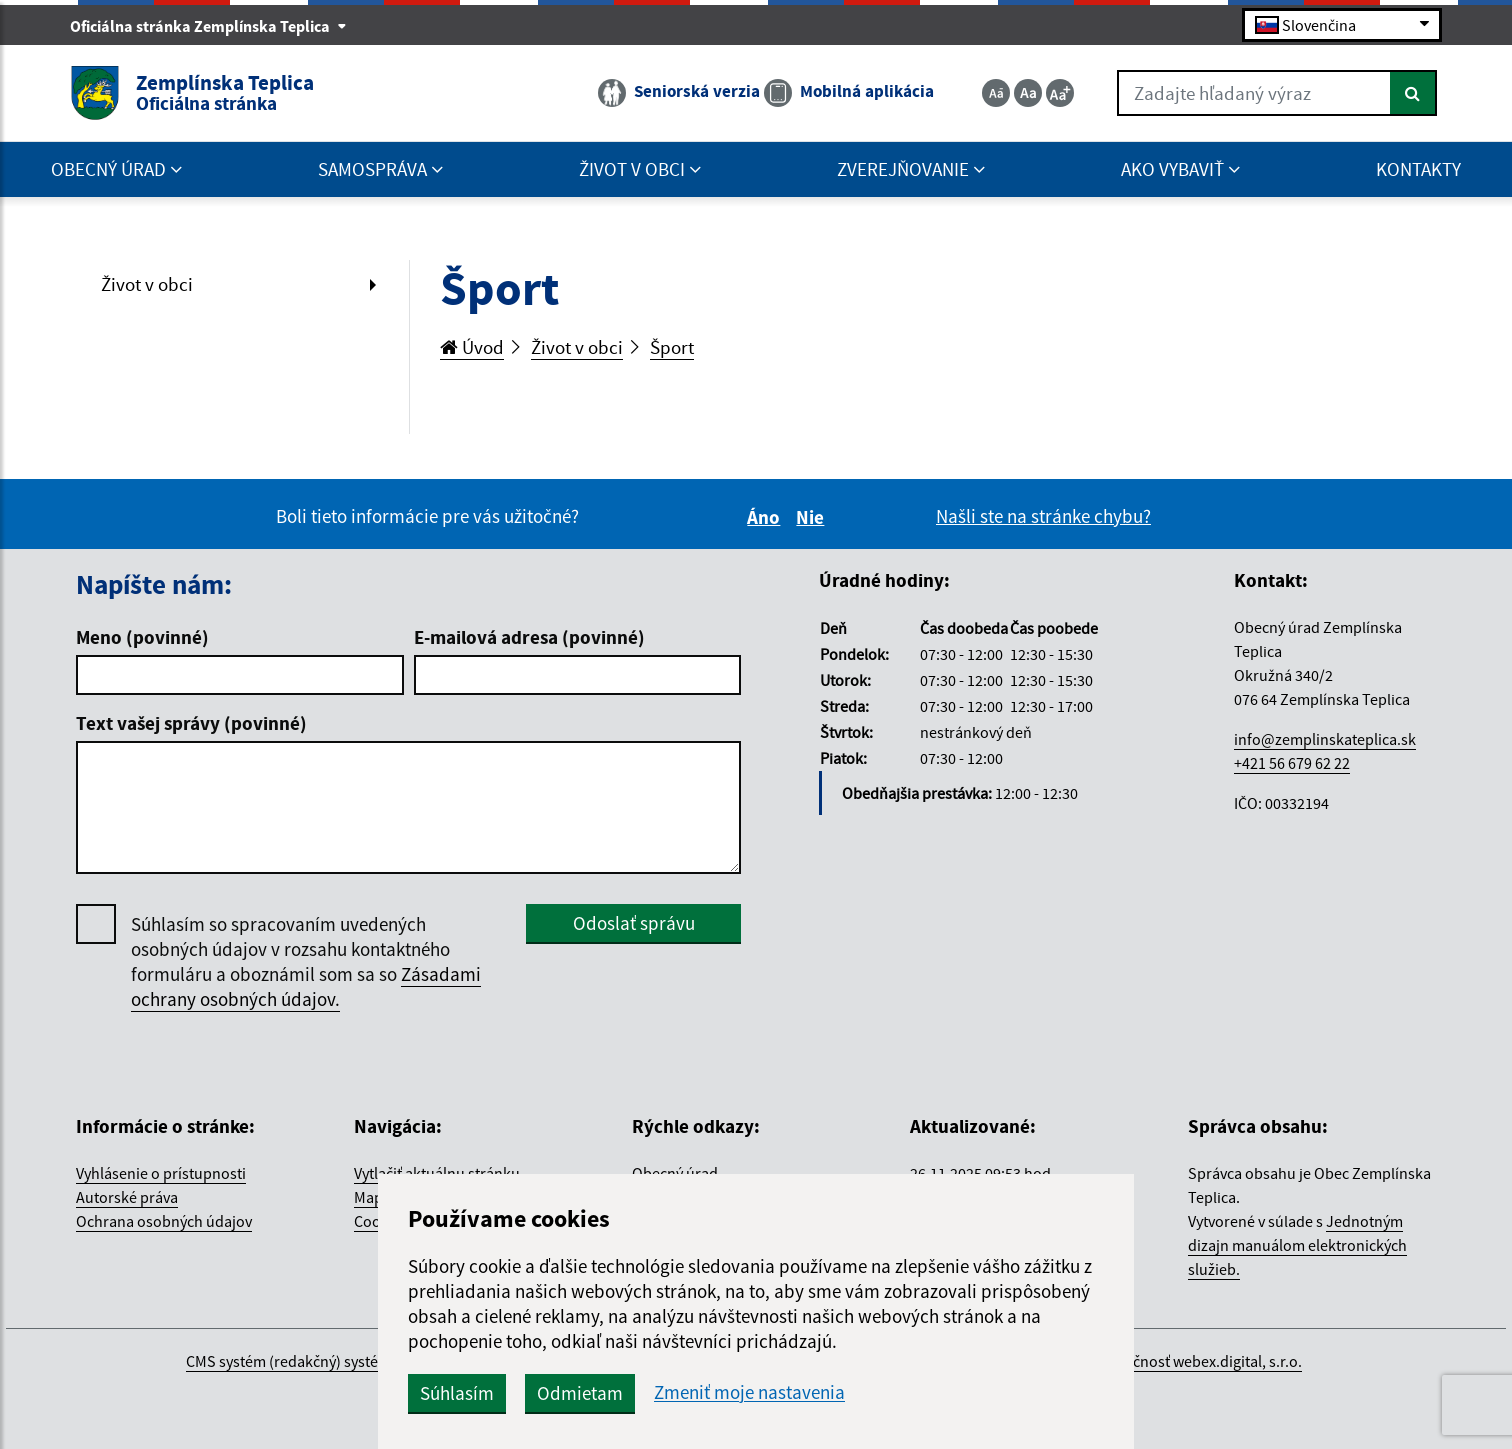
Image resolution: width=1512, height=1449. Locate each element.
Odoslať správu (634, 923)
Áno (766, 517)
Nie (813, 517)
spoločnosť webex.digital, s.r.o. (1198, 1361)
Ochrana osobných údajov (164, 1221)
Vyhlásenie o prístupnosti (161, 1173)
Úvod (472, 347)
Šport (672, 347)
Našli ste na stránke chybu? (1043, 516)
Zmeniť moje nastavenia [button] (749, 1392)
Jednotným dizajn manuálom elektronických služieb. (1297, 1245)
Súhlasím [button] (457, 1393)
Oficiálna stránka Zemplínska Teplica (208, 26)
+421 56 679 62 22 (1292, 763)
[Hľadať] (1413, 93)
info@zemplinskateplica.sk (1325, 739)
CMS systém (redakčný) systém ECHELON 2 (327, 1361)
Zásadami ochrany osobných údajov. (306, 986)
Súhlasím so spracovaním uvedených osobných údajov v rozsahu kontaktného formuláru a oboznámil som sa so (306, 962)
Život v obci (147, 284)
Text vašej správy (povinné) (191, 723)
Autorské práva (127, 1197)
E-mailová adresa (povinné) (529, 637)
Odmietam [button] (580, 1393)
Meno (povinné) (142, 637)
